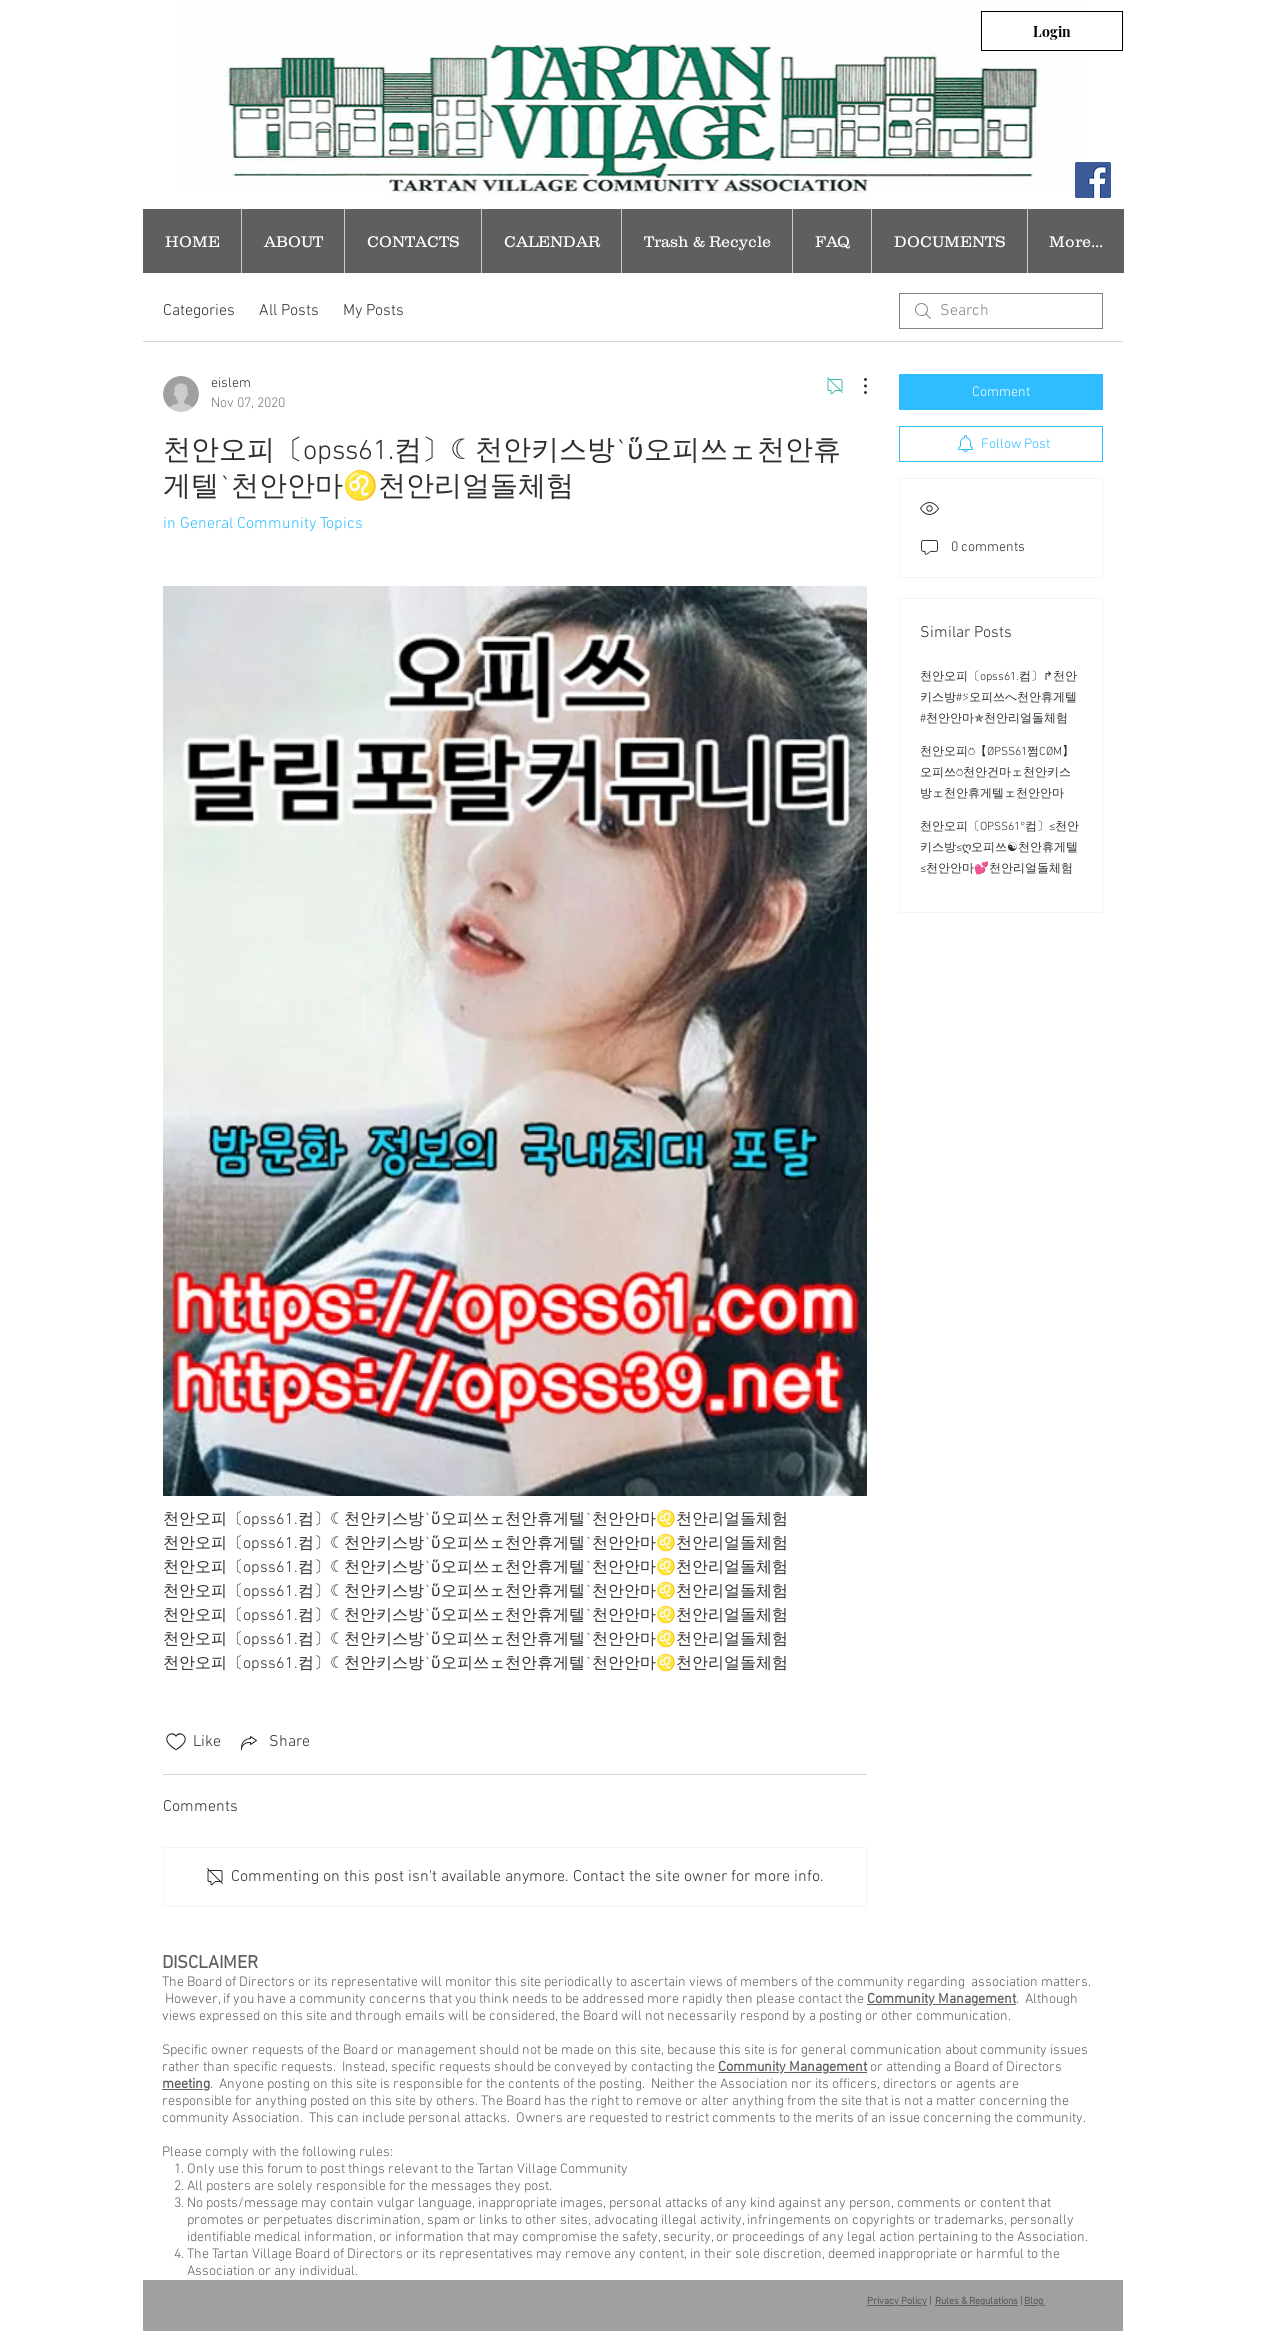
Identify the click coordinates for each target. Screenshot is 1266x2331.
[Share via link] (273, 1742)
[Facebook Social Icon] (1093, 180)
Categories (199, 311)
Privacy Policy (897, 2301)
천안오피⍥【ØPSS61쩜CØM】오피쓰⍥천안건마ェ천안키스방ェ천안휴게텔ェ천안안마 (997, 773)
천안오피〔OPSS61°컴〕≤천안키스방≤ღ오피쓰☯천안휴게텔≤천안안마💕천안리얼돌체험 (999, 848)
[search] (1001, 311)
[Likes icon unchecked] (176, 1742)
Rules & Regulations (976, 2301)
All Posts (289, 311)
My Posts (373, 311)
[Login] (1052, 31)
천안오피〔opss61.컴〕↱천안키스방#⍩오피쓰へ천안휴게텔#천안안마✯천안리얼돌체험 (998, 698)
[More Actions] (855, 386)
